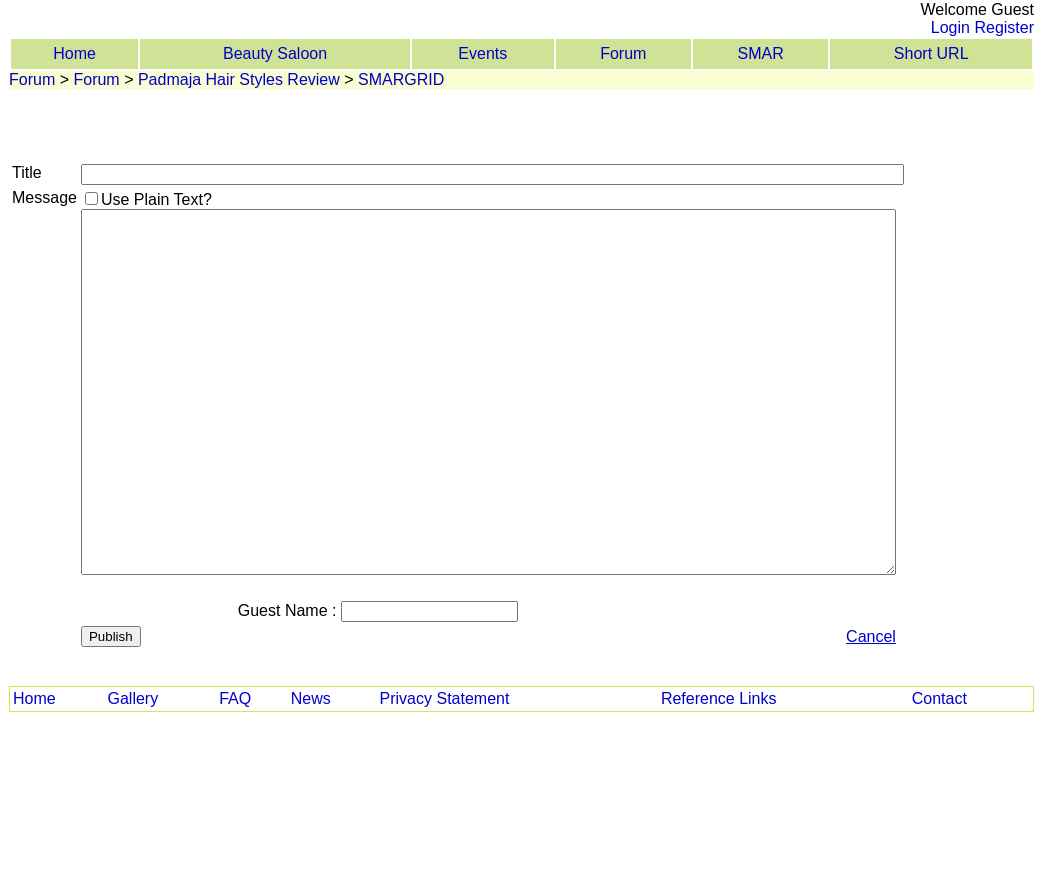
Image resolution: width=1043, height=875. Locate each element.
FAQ (235, 698)
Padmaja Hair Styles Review (239, 79)
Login (950, 27)
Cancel (871, 636)
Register (1004, 27)
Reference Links (719, 698)
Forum (623, 53)
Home (74, 53)
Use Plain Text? (156, 199)
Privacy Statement (445, 698)
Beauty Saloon (275, 53)
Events (482, 53)
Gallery (133, 698)
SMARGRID (401, 79)
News (311, 698)
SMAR (761, 53)
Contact (939, 698)
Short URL (931, 53)
